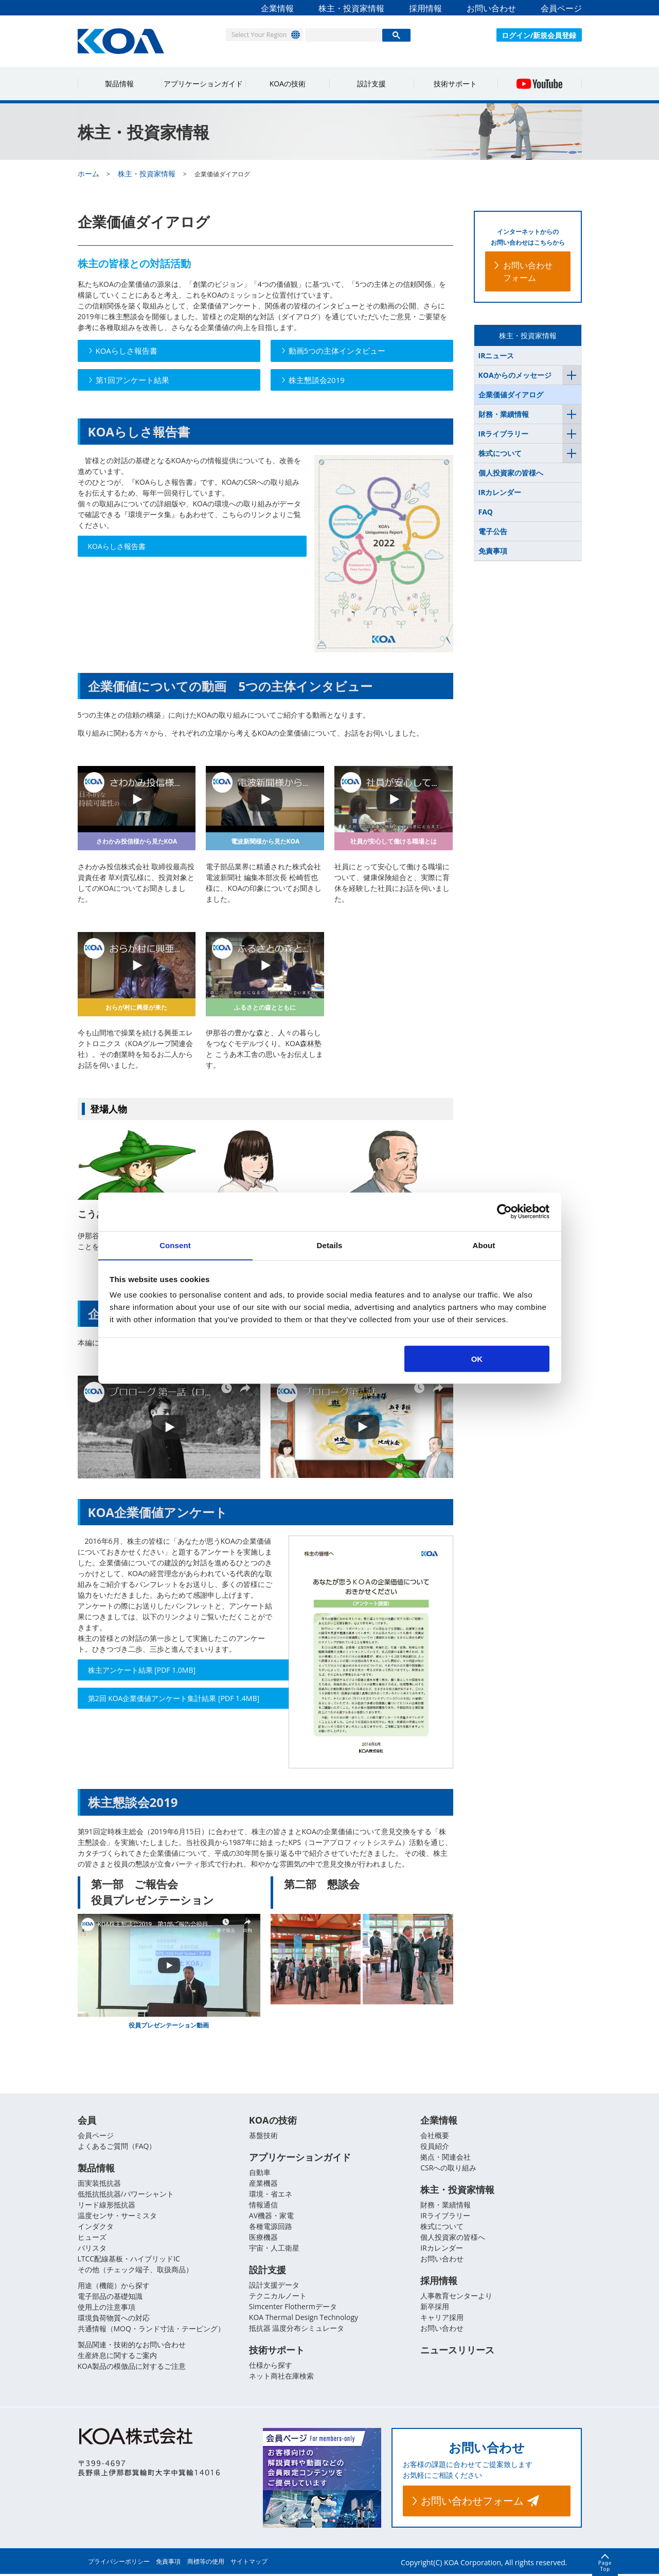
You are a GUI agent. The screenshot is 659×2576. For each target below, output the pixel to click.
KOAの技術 (288, 83)
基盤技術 (263, 2136)
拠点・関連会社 (445, 2157)
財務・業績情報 (503, 414)
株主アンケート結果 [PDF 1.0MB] (142, 1670)
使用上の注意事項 (106, 2308)
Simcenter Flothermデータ (293, 2308)
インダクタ (96, 2227)
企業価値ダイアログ (510, 394)
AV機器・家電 (271, 2216)
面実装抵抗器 (99, 2184)
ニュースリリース (457, 2352)
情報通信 (263, 2205)
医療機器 (263, 2238)
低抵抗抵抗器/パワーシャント (126, 2195)
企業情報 (277, 8)
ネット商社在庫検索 (281, 2378)
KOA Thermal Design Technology (303, 2319)
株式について (500, 453)
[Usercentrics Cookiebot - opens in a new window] (504, 1211)
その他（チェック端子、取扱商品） (135, 2270)
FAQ (485, 512)
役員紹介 (434, 2146)
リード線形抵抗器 (106, 2205)
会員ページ (561, 8)
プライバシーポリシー (119, 2563)
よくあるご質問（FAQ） (117, 2146)
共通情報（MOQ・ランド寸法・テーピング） (151, 2329)
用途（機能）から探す (114, 2286)
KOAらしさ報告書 (117, 546)
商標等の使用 (205, 2563)
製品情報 (119, 83)
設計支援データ (274, 2286)
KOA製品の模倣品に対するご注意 (132, 2367)
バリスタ (92, 2249)
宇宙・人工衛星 (274, 2249)
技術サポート (455, 83)
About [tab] (484, 1244)
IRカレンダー (500, 492)
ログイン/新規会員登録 (539, 35)
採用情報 (425, 8)
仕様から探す (270, 2367)
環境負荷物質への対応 (114, 2319)
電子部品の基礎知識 (110, 2297)
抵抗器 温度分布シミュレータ (297, 2329)
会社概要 (434, 2136)
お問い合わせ (491, 8)
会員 (87, 2120)
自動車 (260, 2173)
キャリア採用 (442, 2319)
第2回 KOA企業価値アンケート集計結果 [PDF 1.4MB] (161, 1703)
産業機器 (263, 2184)
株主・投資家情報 (351, 8)
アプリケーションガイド (203, 83)
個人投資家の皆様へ (510, 473)
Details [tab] (330, 1244)
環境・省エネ (270, 2195)
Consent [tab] (175, 1244)
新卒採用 (434, 2308)
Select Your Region (255, 34)
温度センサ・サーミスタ (117, 2216)
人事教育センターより (456, 2297)
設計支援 (371, 83)
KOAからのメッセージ (514, 375)
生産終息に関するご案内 (117, 2356)
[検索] (343, 35)
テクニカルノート (278, 2297)
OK (477, 1359)
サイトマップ (249, 2563)
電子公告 (492, 531)
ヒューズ (92, 2238)
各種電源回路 (270, 2227)
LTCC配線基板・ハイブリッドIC (129, 2259)
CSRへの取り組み (448, 2168)
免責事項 (492, 551)
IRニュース (496, 355)
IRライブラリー (503, 434)
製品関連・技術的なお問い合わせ (132, 2345)
